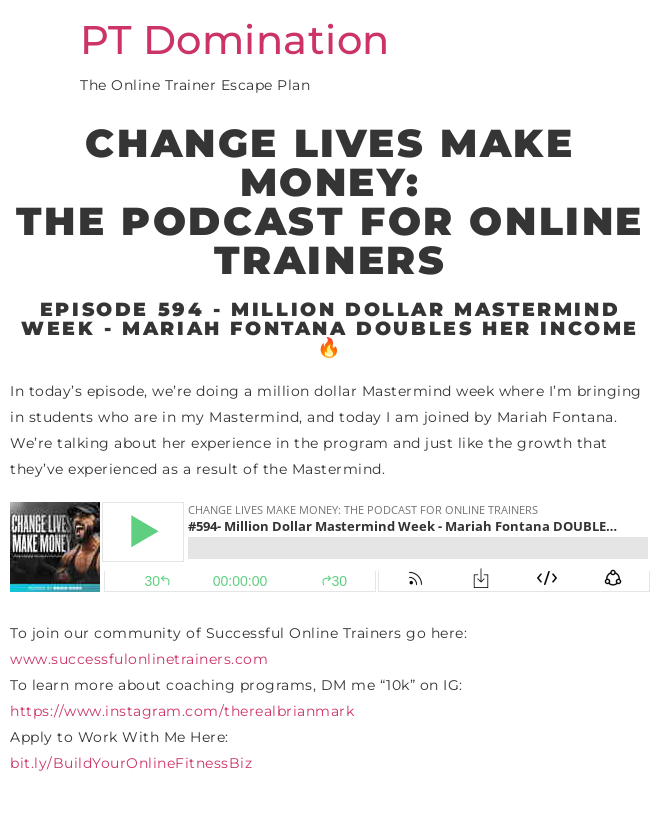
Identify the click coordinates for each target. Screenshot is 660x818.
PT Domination (235, 39)
